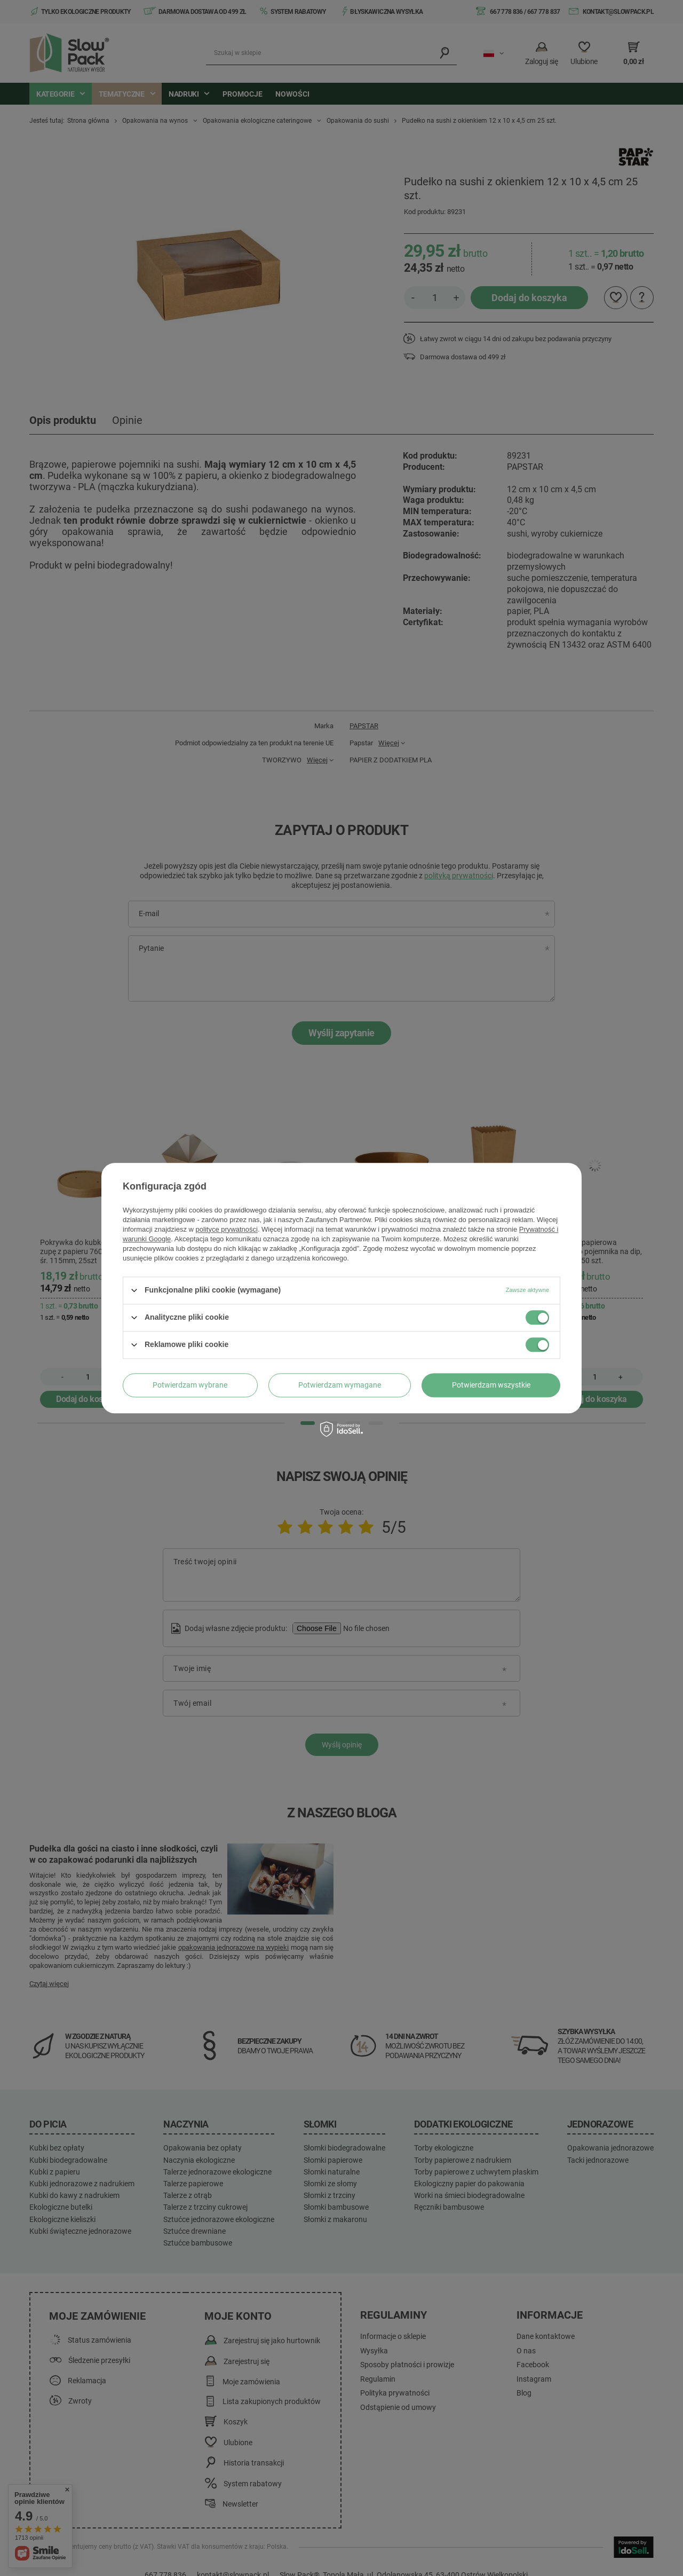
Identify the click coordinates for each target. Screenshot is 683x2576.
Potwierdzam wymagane (339, 1385)
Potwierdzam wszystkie (491, 1385)
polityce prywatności (227, 1229)
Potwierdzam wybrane (190, 1385)
